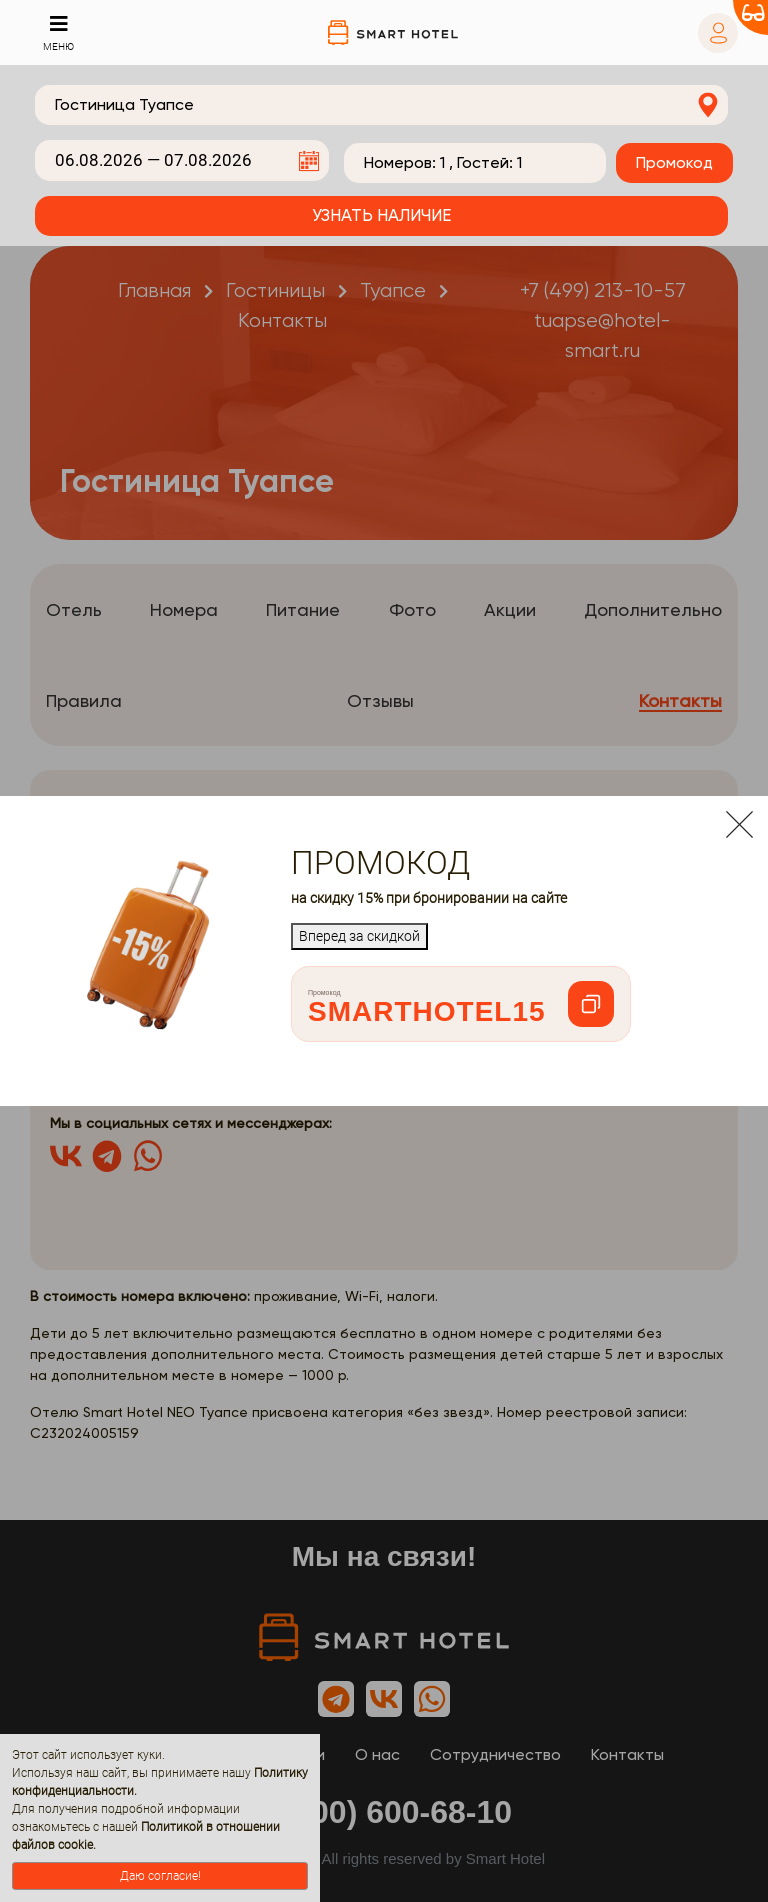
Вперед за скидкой (359, 936)
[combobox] (381, 105)
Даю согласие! (160, 1876)
